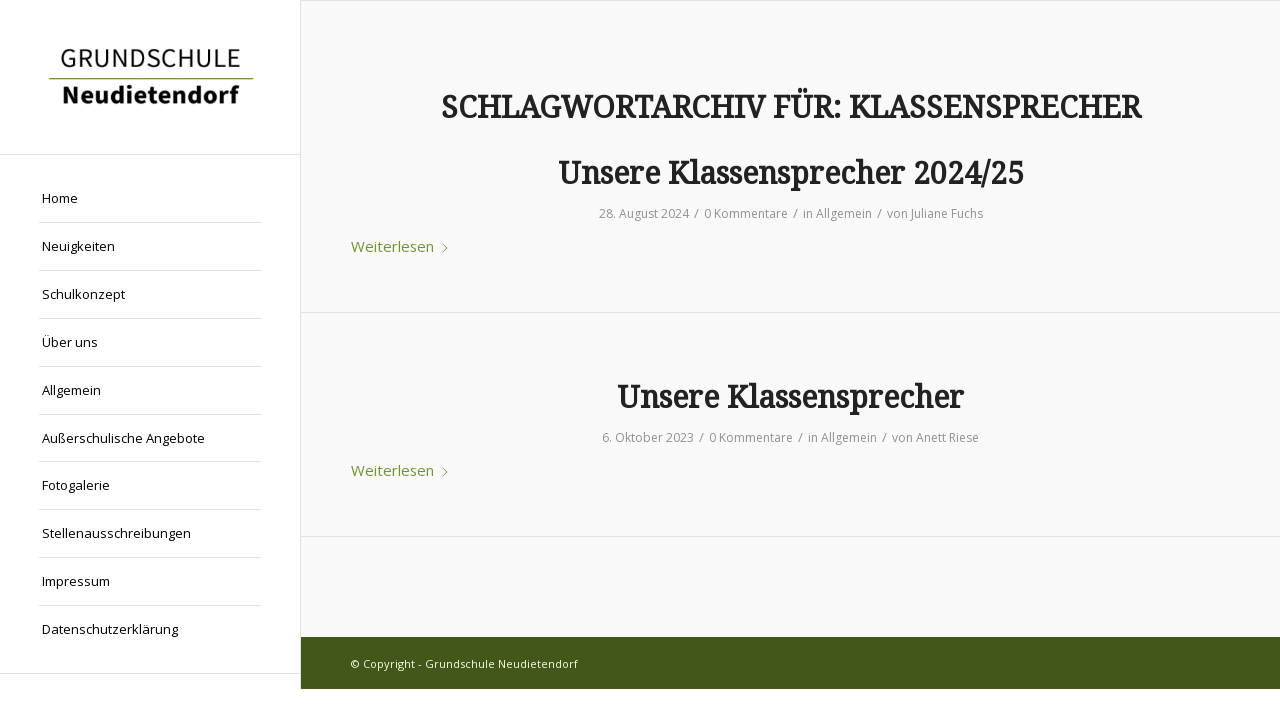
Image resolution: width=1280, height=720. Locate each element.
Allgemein (844, 213)
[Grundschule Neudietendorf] (150, 77)
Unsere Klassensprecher (790, 397)
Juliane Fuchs (947, 213)
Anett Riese (947, 437)
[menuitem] (150, 199)
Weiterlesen (400, 246)
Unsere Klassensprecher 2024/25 (791, 173)
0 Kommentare (746, 213)
